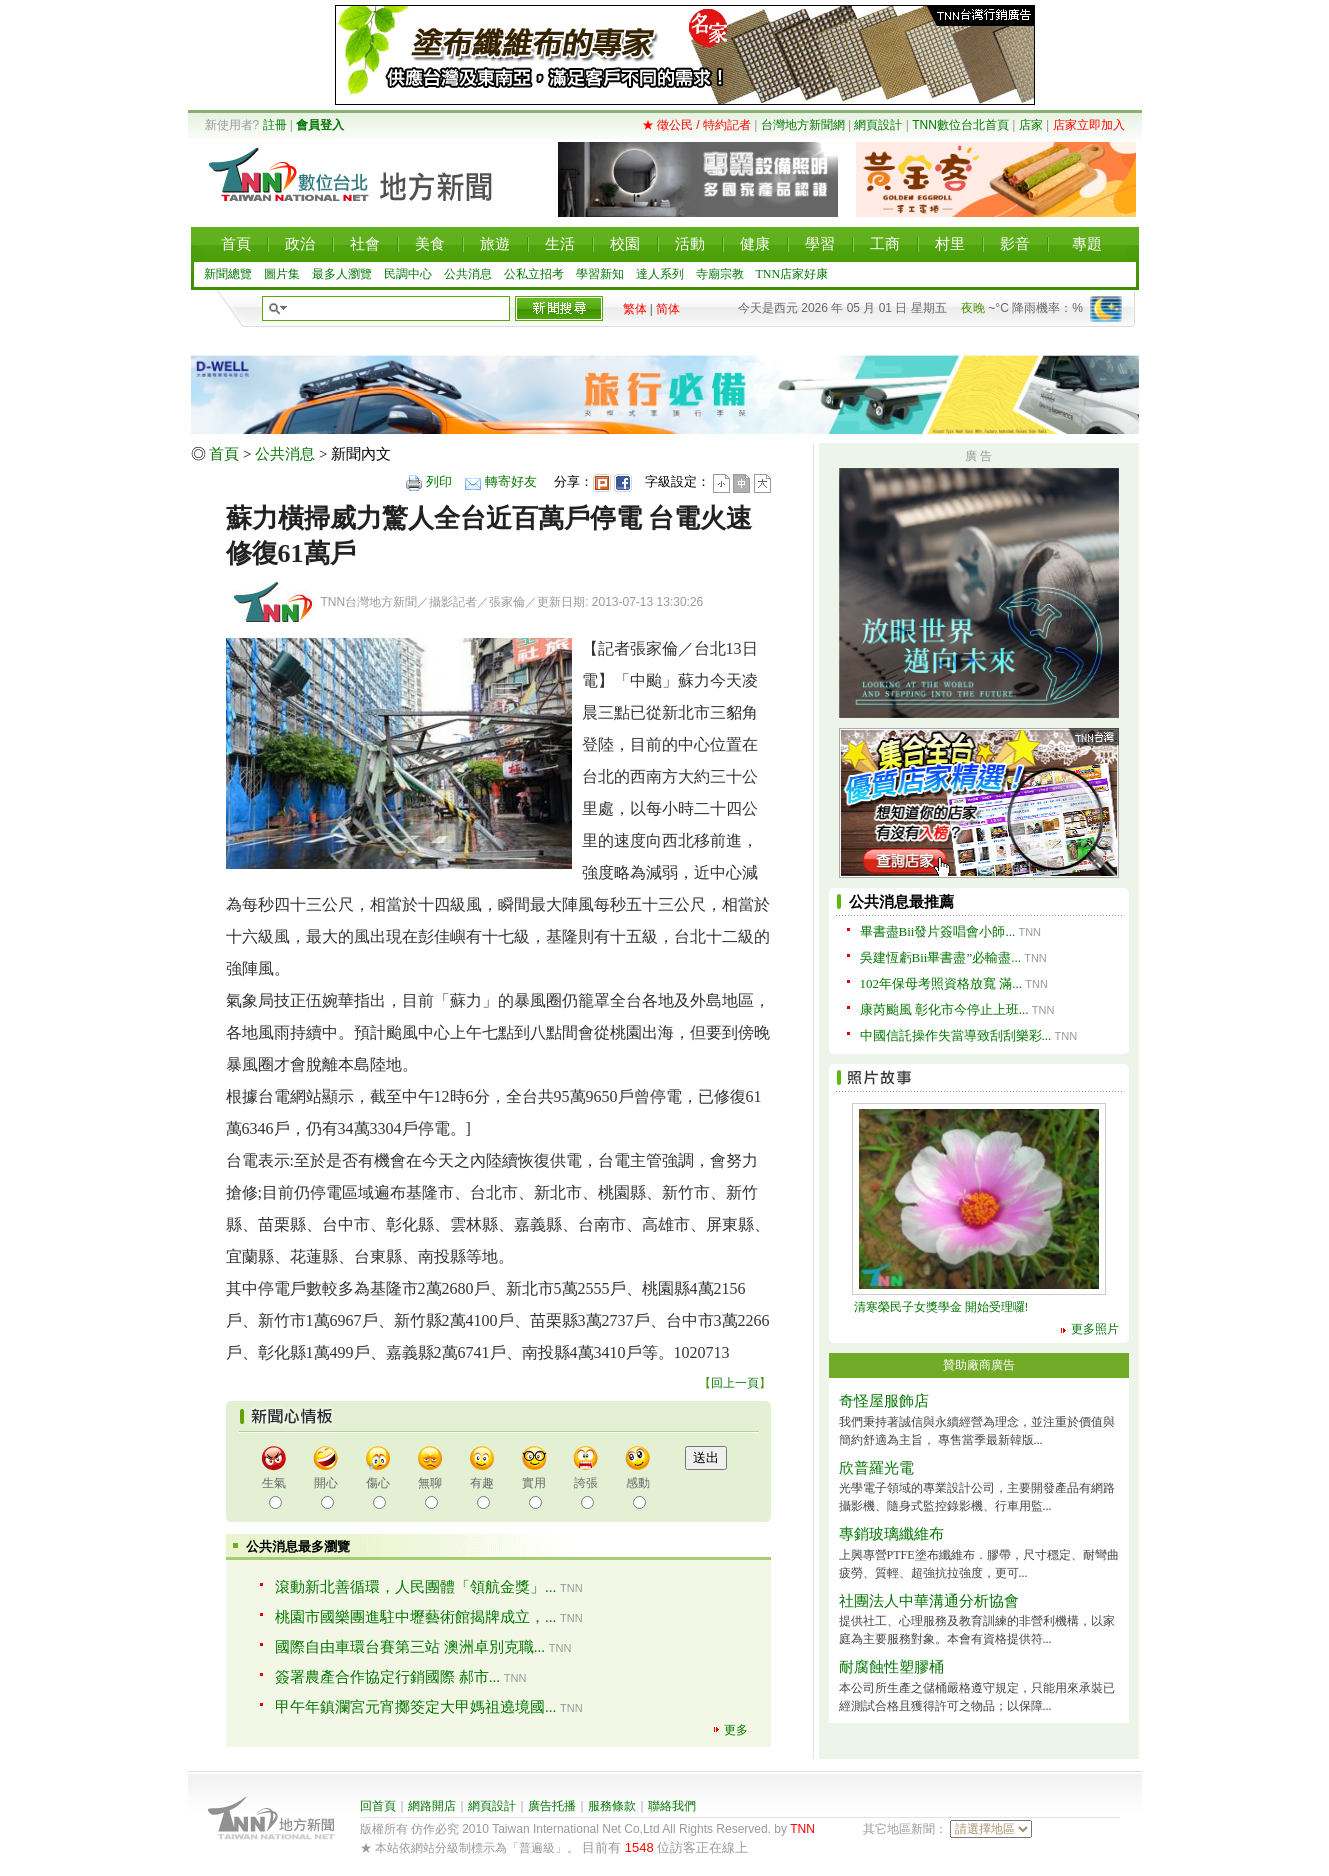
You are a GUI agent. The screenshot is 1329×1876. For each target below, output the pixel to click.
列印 (439, 481)
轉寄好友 (511, 481)
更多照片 (1095, 1329)
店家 (1031, 125)
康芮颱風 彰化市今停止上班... (944, 1009)
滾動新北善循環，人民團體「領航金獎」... (415, 1587)
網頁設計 (878, 125)
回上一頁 (735, 1383)
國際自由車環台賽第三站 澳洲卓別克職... (410, 1647)
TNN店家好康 (792, 274)
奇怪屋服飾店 (884, 1401)
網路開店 (432, 1806)
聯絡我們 (672, 1806)
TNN (802, 1829)
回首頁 (378, 1806)
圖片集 (282, 274)
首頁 (224, 454)
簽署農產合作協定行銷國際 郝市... (387, 1677)
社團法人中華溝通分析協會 (929, 1601)
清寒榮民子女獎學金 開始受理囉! (941, 1307)
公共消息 (468, 274)
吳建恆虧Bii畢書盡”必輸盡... (940, 957)
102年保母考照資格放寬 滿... (941, 983)
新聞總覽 (228, 274)
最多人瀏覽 (342, 274)
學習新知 (600, 274)
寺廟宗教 (720, 274)
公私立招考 (534, 274)
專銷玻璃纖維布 (891, 1534)
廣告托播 (552, 1806)
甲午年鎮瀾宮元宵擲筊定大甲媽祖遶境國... (415, 1707)
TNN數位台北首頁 (960, 125)
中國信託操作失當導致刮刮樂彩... (956, 1035)
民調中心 (408, 274)
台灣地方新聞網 (803, 125)
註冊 (275, 125)
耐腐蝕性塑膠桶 (891, 1667)
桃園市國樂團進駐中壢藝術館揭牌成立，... (415, 1617)
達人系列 (660, 274)
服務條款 (612, 1806)
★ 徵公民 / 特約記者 (696, 125)
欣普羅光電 (876, 1468)
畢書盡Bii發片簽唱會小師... (938, 931)
